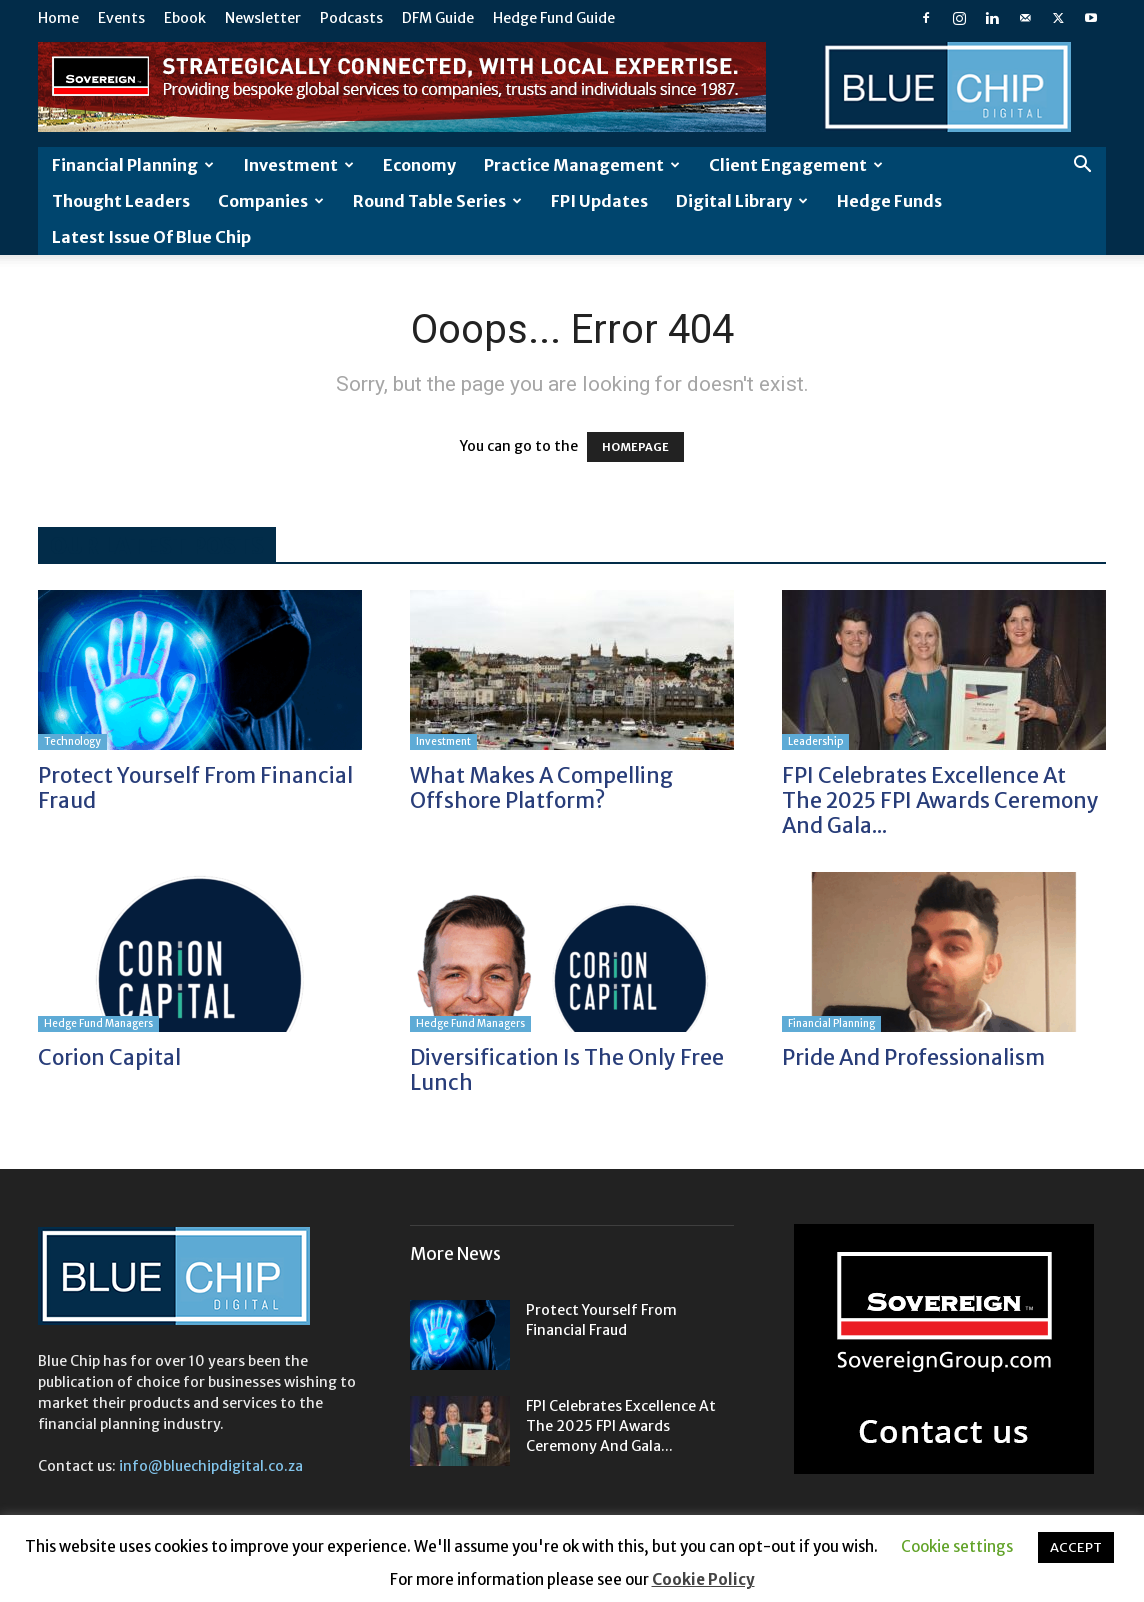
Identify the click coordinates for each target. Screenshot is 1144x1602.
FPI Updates (599, 201)
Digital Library (742, 201)
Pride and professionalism (913, 1057)
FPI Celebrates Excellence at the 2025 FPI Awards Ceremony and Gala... (940, 800)
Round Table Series (437, 201)
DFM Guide (438, 18)
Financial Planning (133, 165)
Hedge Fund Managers (98, 1023)
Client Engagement (796, 165)
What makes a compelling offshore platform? (541, 788)
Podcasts (351, 18)
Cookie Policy (703, 1579)
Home (58, 18)
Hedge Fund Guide (554, 18)
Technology (72, 741)
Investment (298, 165)
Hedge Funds (889, 201)
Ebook (185, 18)
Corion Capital (109, 1057)
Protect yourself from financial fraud (195, 788)
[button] (1082, 166)
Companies (271, 201)
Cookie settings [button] (957, 1546)
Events (121, 18)
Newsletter (263, 18)
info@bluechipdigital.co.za (211, 1466)
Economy (419, 165)
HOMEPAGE (635, 447)
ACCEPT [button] (1076, 1547)
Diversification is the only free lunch (567, 1070)
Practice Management (582, 165)
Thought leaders (121, 201)
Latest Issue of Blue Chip (151, 237)
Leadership (815, 741)
